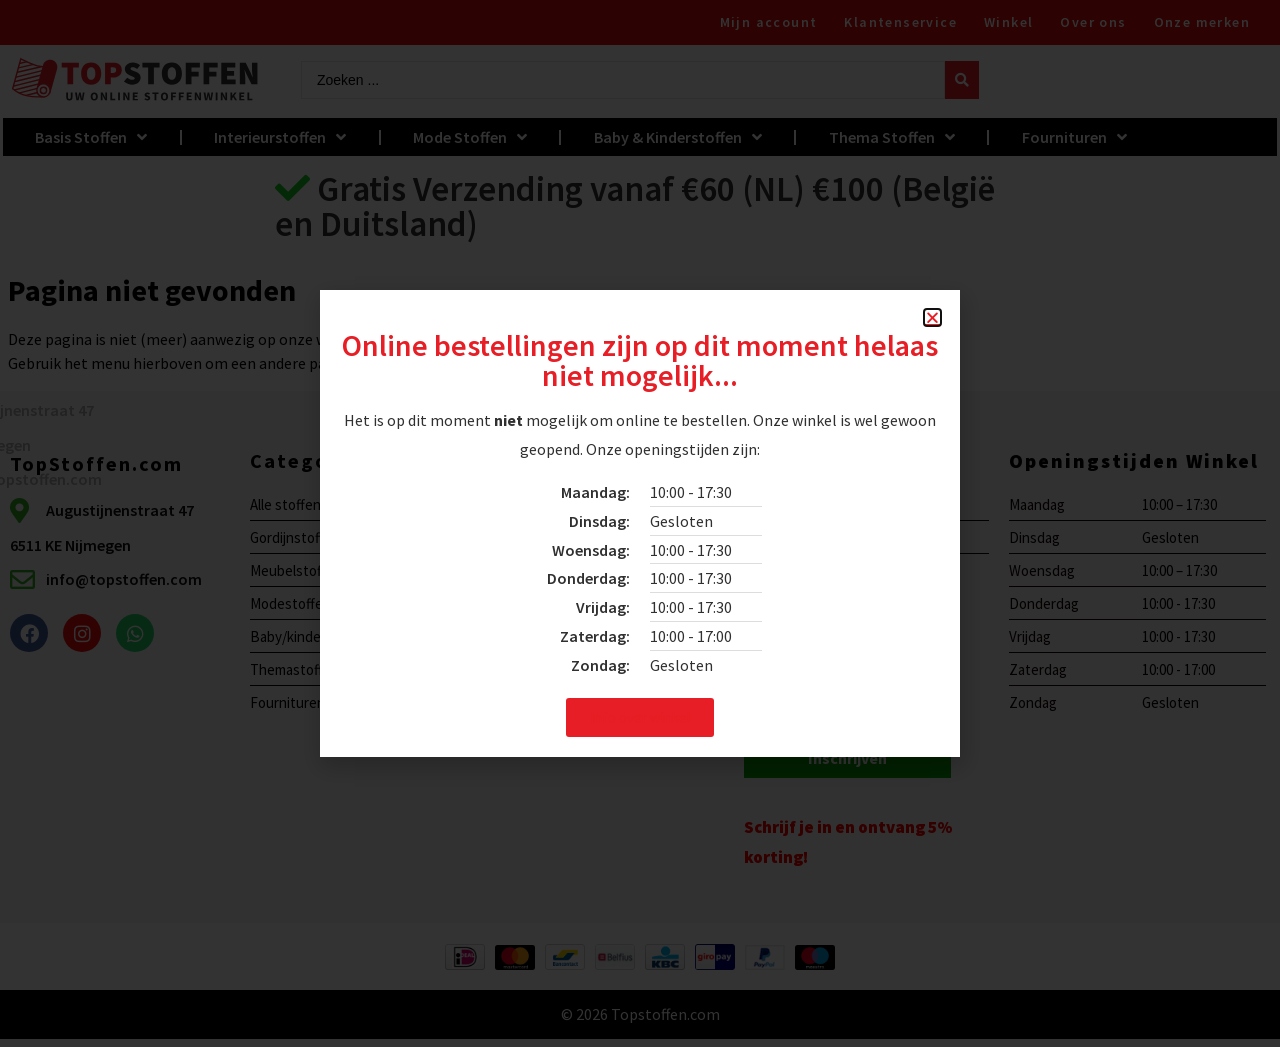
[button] (932, 317)
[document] (640, 523)
